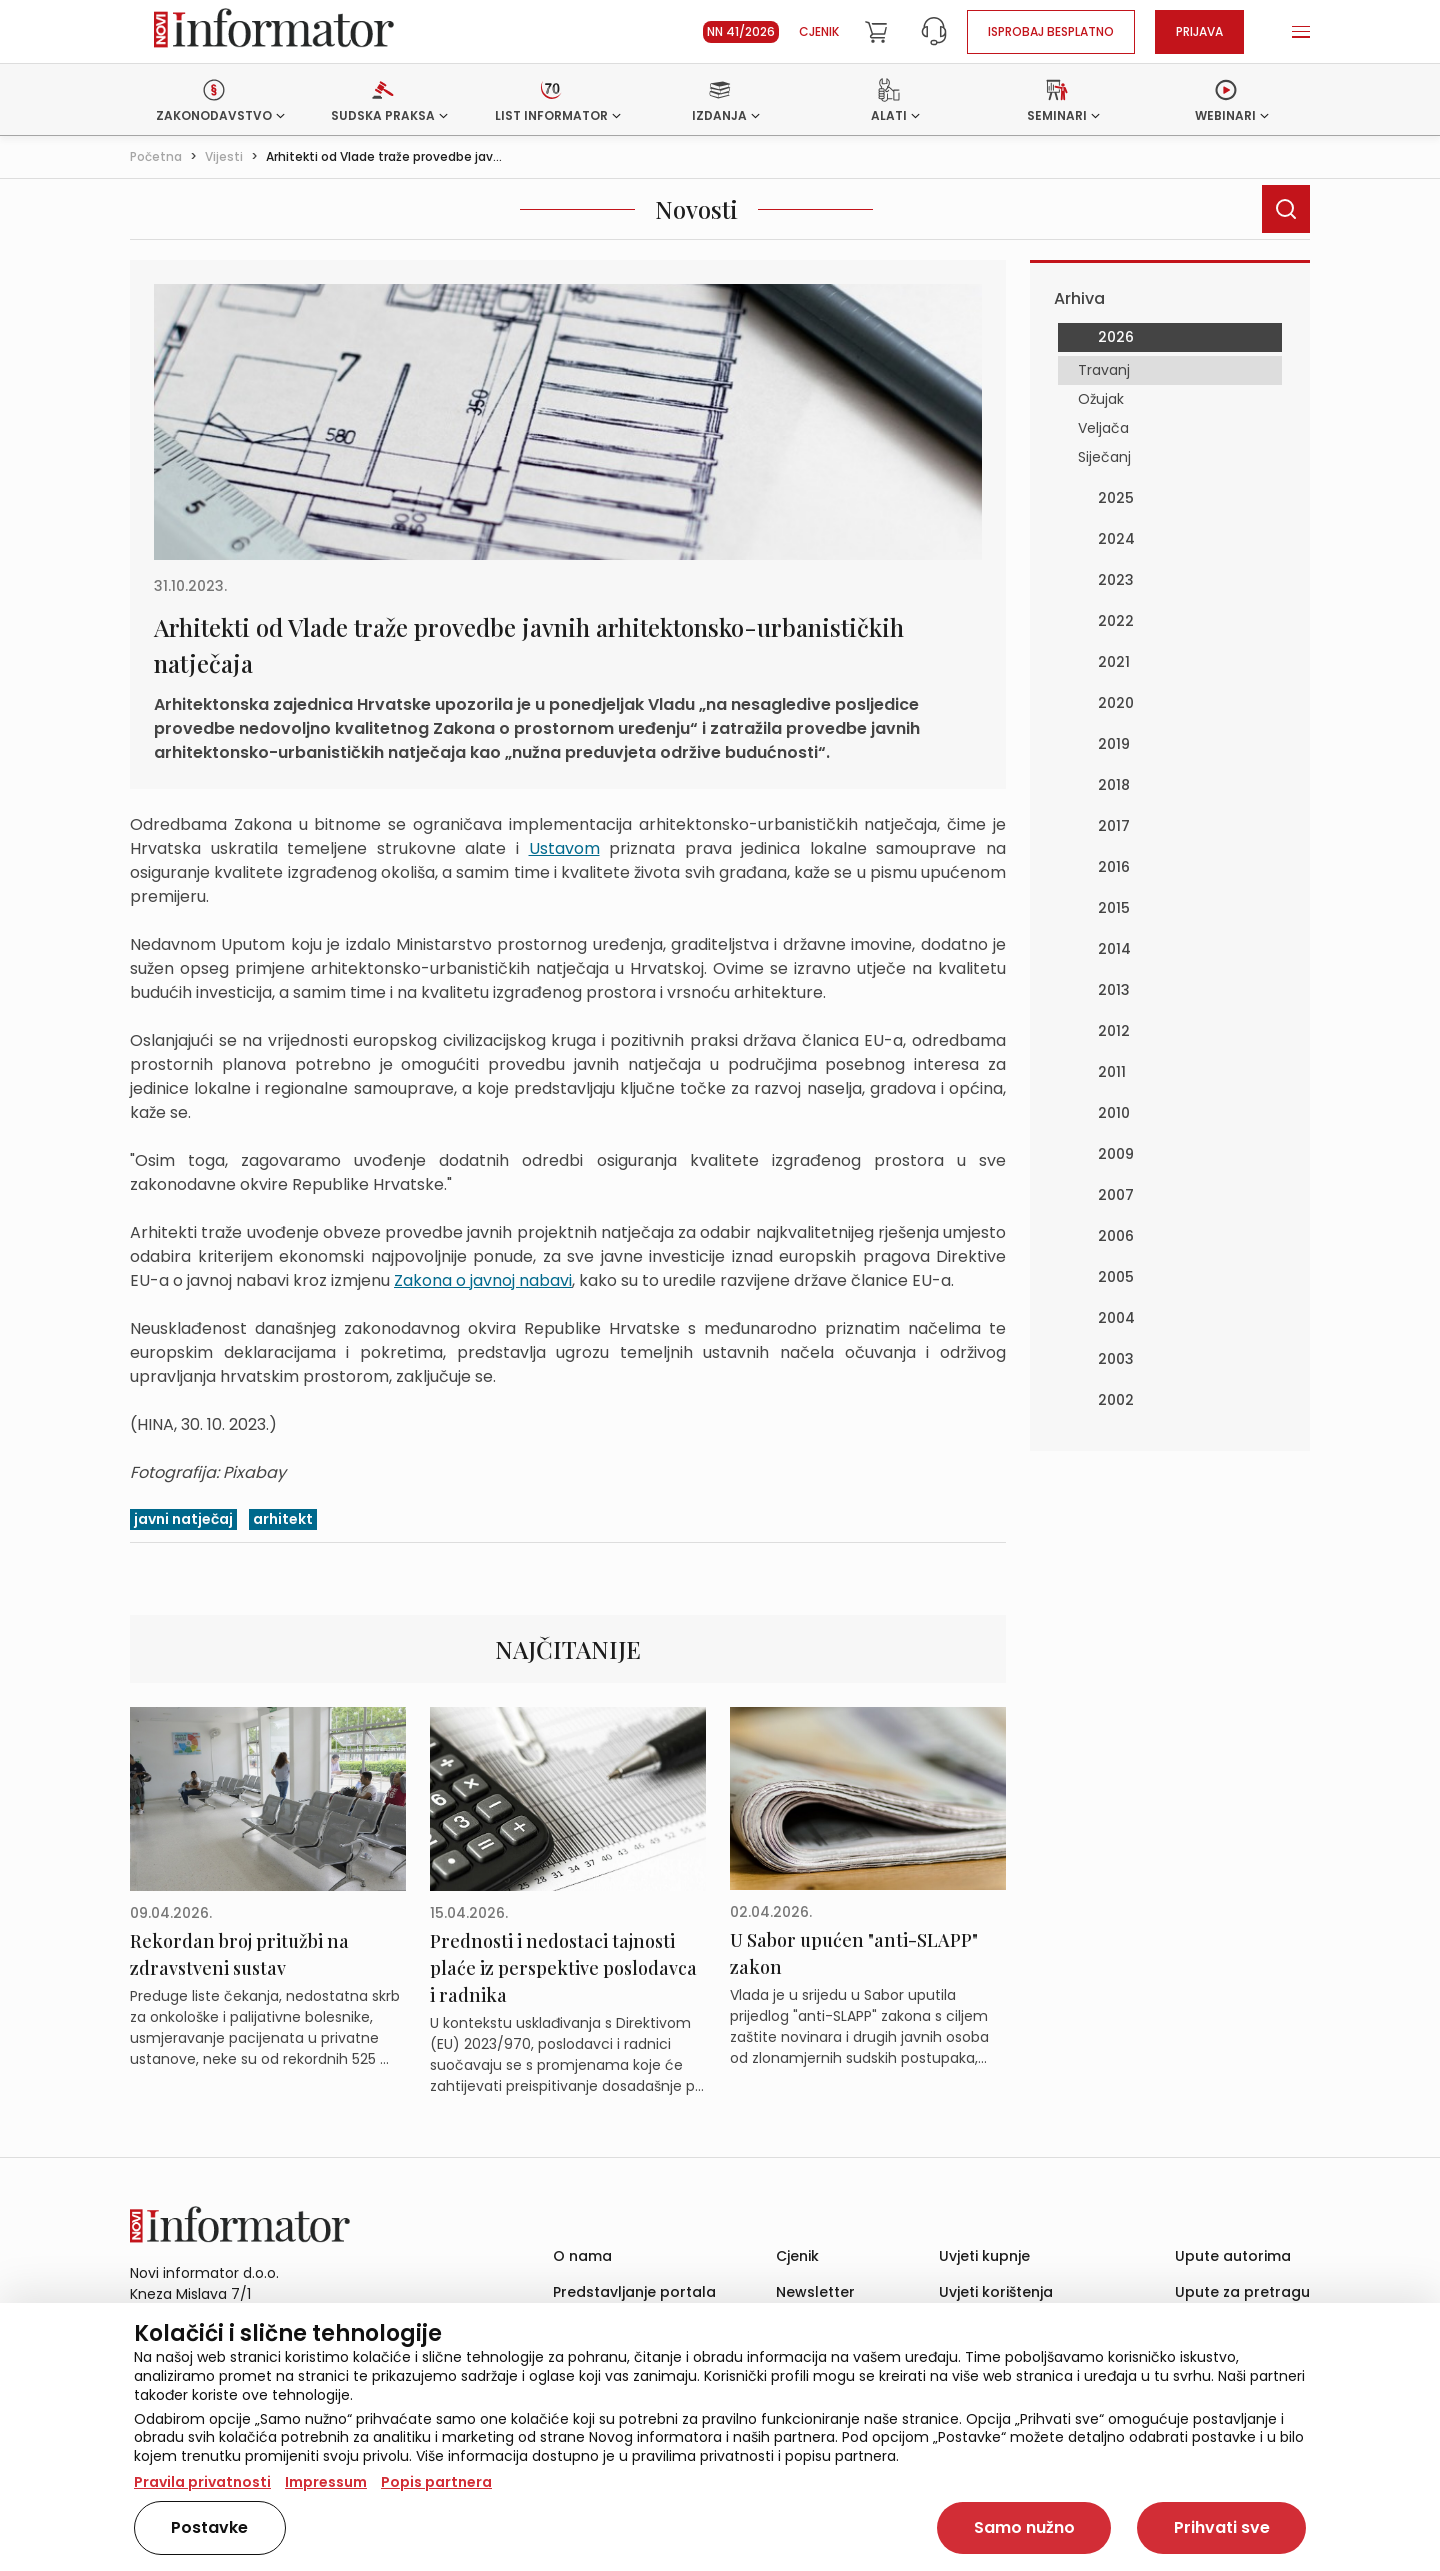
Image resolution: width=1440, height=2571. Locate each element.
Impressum (326, 2482)
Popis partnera (436, 2482)
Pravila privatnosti (202, 2482)
